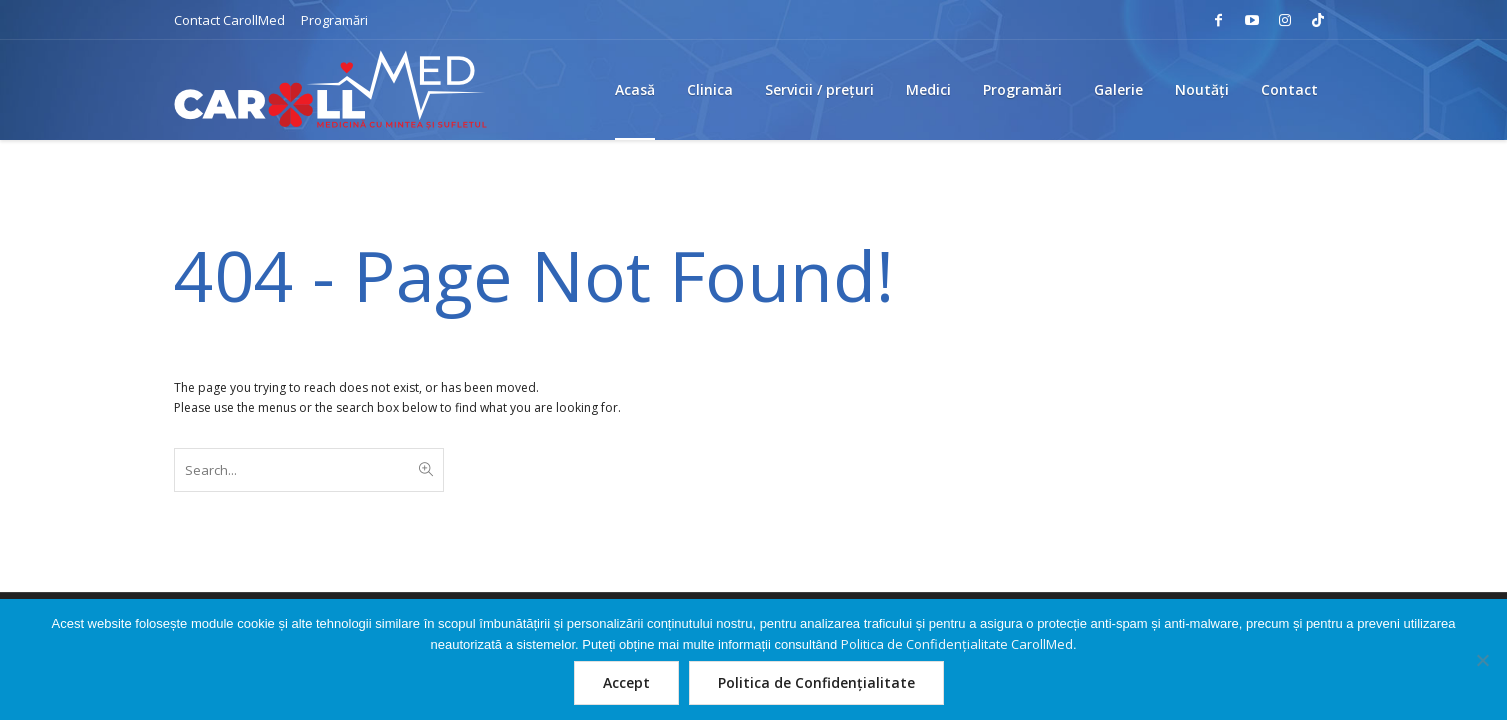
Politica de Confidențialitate (816, 682)
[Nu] (1482, 660)
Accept (626, 682)
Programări (334, 20)
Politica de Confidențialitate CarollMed (957, 644)
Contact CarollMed (229, 20)
